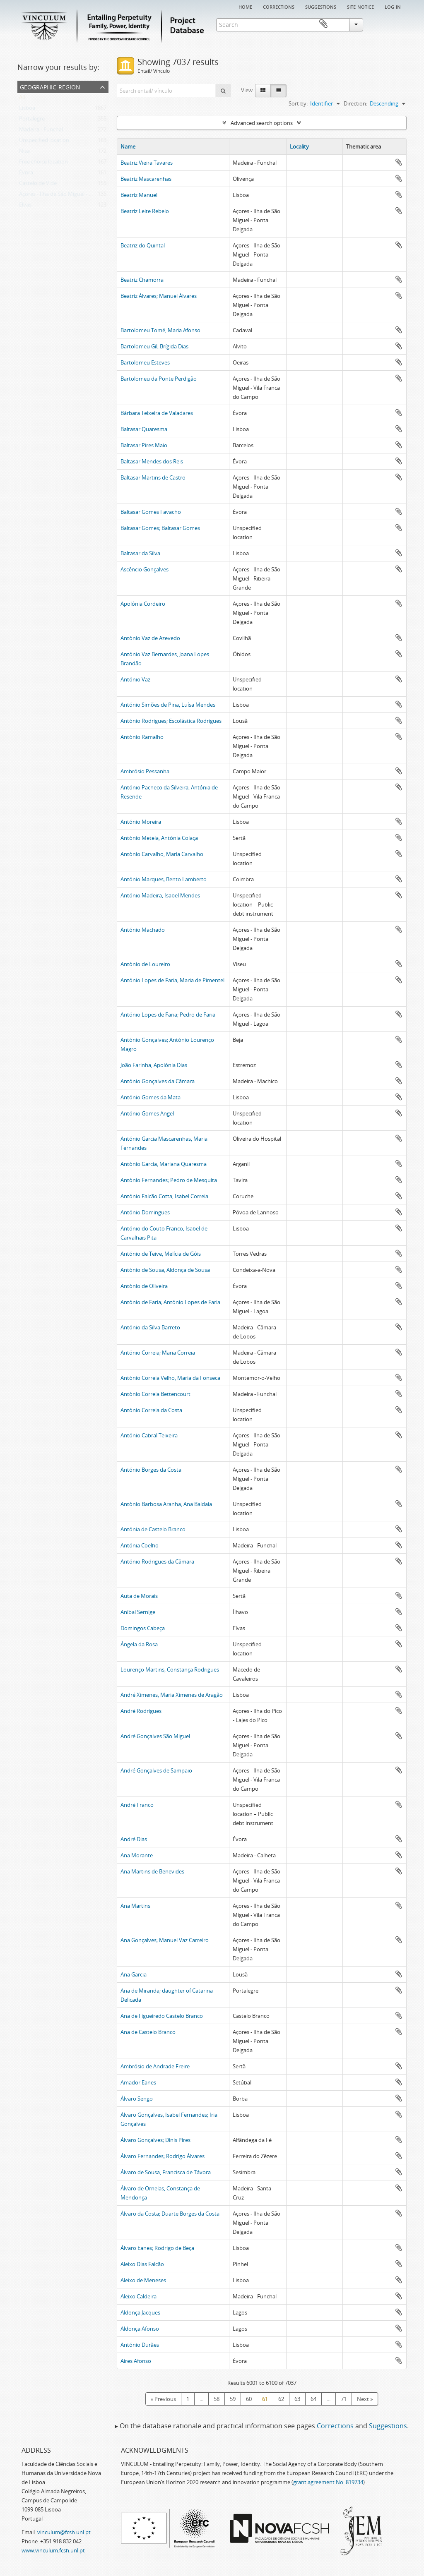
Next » (365, 2399)
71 (344, 2399)
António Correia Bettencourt (155, 1394)
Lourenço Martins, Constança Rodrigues (169, 1669)
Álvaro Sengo (136, 2098)
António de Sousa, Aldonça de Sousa (165, 1270)
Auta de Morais (139, 1596)
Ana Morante (136, 1855)
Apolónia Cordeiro (142, 603)
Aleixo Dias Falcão (142, 2264)
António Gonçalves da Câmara (157, 1081)
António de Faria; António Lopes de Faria (170, 1302)
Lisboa (27, 109)
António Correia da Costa (151, 1410)
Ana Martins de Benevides (152, 1871)
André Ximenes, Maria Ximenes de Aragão (171, 1694)
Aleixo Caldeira (138, 2296)
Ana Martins (135, 1905)
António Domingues (145, 1212)
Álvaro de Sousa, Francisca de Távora (165, 2172)
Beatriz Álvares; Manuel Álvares (158, 296)
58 (216, 2399)
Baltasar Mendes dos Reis (151, 461)
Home (245, 6)
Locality (299, 146)
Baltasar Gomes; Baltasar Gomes (160, 528)
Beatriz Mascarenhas (145, 178)
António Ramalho (142, 737)
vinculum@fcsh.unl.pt (64, 2532)
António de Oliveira (144, 1286)
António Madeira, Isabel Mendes (160, 895)
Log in (393, 6)
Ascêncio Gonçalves (144, 569)
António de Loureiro (145, 964)
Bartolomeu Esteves (145, 362)
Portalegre (32, 120)
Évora (26, 174)
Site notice (360, 6)
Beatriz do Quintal (142, 245)
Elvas (25, 206)
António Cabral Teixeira (149, 1435)
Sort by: (298, 103)
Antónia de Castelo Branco (153, 1529)
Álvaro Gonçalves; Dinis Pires (155, 2140)
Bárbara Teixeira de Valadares (156, 413)
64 (313, 2399)
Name (127, 146)
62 (281, 2399)
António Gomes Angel (147, 1113)
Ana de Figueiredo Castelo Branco (161, 2016)
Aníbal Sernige (137, 1612)
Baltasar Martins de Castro (153, 477)
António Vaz (135, 679)
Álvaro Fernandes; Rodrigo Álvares (162, 2156)
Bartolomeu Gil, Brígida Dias (154, 346)
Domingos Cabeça (142, 1628)
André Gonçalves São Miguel (155, 1736)
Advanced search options (262, 123)
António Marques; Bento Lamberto (163, 879)
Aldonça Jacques (140, 2312)
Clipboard (394, 24)
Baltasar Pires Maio (143, 445)
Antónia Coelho (139, 1545)
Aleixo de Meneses (143, 2280)
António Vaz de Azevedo (150, 638)
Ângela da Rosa (139, 1644)
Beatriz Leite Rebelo (144, 211)
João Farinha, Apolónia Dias (153, 1065)
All (22, 99)
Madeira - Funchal (41, 131)
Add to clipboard (399, 162)
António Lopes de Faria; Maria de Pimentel (172, 980)
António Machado (142, 929)
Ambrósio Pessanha (144, 771)
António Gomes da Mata (150, 1097)
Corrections (278, 6)
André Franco (137, 1804)
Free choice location (43, 163)
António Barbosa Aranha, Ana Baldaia (166, 1504)
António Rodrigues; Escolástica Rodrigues (171, 720)
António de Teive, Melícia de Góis (160, 1253)
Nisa (24, 152)
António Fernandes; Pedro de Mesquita (168, 1180)
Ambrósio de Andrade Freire (155, 2066)
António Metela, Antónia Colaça (159, 838)
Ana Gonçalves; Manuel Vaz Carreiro (164, 1940)
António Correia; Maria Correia (157, 1352)
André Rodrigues (140, 1711)
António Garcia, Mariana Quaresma (163, 1164)
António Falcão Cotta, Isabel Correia (164, 1196)
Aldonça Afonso (139, 2328)
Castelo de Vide (38, 185)
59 (233, 2399)
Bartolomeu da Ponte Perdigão (158, 378)
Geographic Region (50, 86)
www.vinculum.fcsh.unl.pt (53, 2550)
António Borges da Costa (150, 1469)
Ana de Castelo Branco (148, 2032)
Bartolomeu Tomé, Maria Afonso (160, 330)
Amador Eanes (138, 2082)
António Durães (139, 2344)
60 (249, 2399)
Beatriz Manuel (138, 195)
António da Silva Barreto (150, 1327)
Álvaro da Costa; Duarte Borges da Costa (169, 2213)
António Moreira (140, 821)
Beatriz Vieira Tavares (146, 162)
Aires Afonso (135, 2361)
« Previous (163, 2399)
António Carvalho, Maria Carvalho (161, 854)
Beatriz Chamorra (142, 279)
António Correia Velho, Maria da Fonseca (170, 1378)
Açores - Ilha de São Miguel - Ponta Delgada (72, 195)
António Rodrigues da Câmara (157, 1561)
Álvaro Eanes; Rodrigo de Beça (157, 2248)
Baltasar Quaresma (143, 429)
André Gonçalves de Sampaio (156, 1770)
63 (297, 2399)
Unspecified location (44, 142)
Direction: (355, 103)
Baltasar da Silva (140, 553)
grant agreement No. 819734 (328, 2482)
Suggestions (320, 6)
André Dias (133, 1839)
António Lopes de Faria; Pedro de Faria (167, 1014)
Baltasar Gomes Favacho (150, 512)
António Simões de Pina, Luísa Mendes (167, 704)
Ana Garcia (133, 1974)
